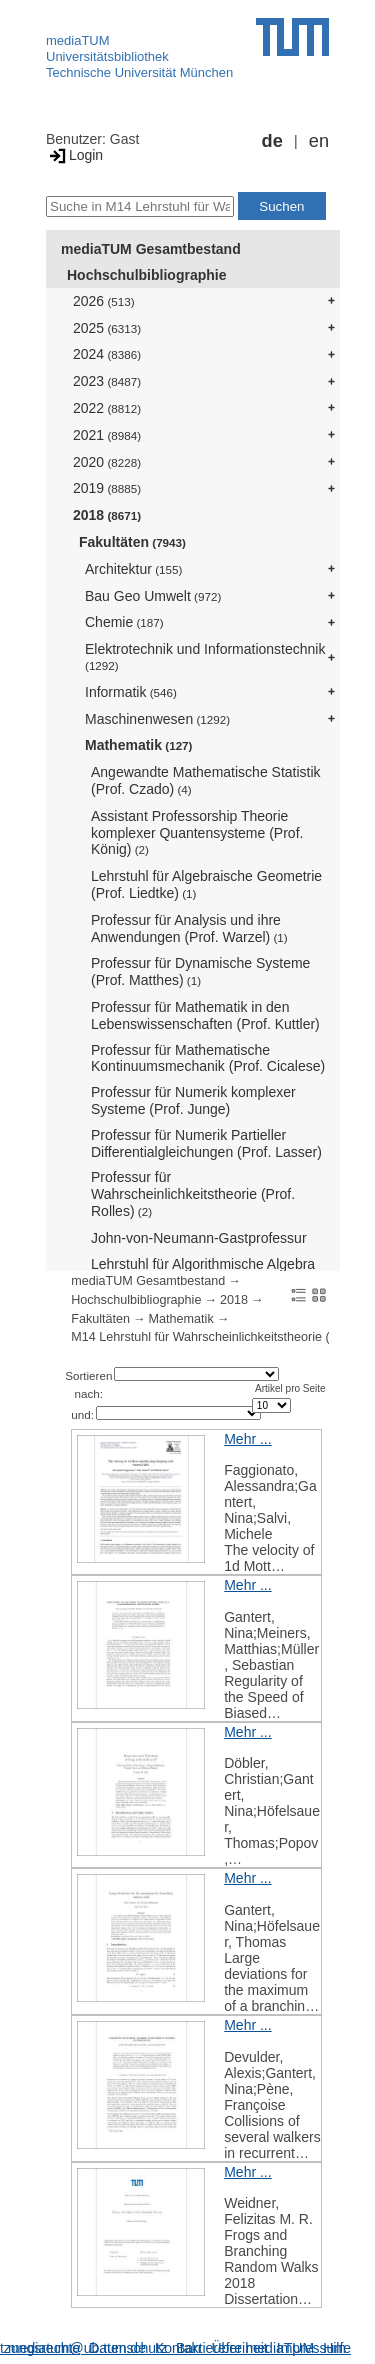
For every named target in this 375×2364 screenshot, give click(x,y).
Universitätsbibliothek (107, 56)
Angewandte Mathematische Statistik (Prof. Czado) (206, 780)
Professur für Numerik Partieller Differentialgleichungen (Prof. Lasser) (206, 1143)
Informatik (131, 692)
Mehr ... (247, 1439)
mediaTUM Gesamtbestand (151, 249)
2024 (107, 354)
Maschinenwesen (157, 719)
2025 (107, 328)
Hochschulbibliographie (146, 275)
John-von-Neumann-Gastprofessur (199, 1238)
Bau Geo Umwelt (153, 596)
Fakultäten (132, 542)
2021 (107, 435)
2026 (104, 301)
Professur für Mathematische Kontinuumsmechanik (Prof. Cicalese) (208, 1058)
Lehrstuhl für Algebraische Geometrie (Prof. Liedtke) (206, 884)
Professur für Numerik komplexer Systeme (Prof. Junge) (193, 1100)
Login (74, 155)
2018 (107, 515)
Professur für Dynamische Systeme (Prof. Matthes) (200, 971)
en (319, 141)
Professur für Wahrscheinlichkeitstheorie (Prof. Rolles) (193, 1194)
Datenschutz (128, 2348)
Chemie (124, 622)
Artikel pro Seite (290, 1388)
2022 (107, 408)
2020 (107, 462)
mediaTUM (78, 40)
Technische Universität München (139, 72)
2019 (107, 488)
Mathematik (138, 745)
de (272, 141)
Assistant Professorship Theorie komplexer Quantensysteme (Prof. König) (197, 833)
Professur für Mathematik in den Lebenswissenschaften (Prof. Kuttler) (205, 1015)
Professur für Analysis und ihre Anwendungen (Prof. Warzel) (189, 928)
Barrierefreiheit (222, 2348)
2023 (107, 381)
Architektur (133, 569)
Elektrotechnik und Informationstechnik (205, 656)
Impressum (311, 2348)
